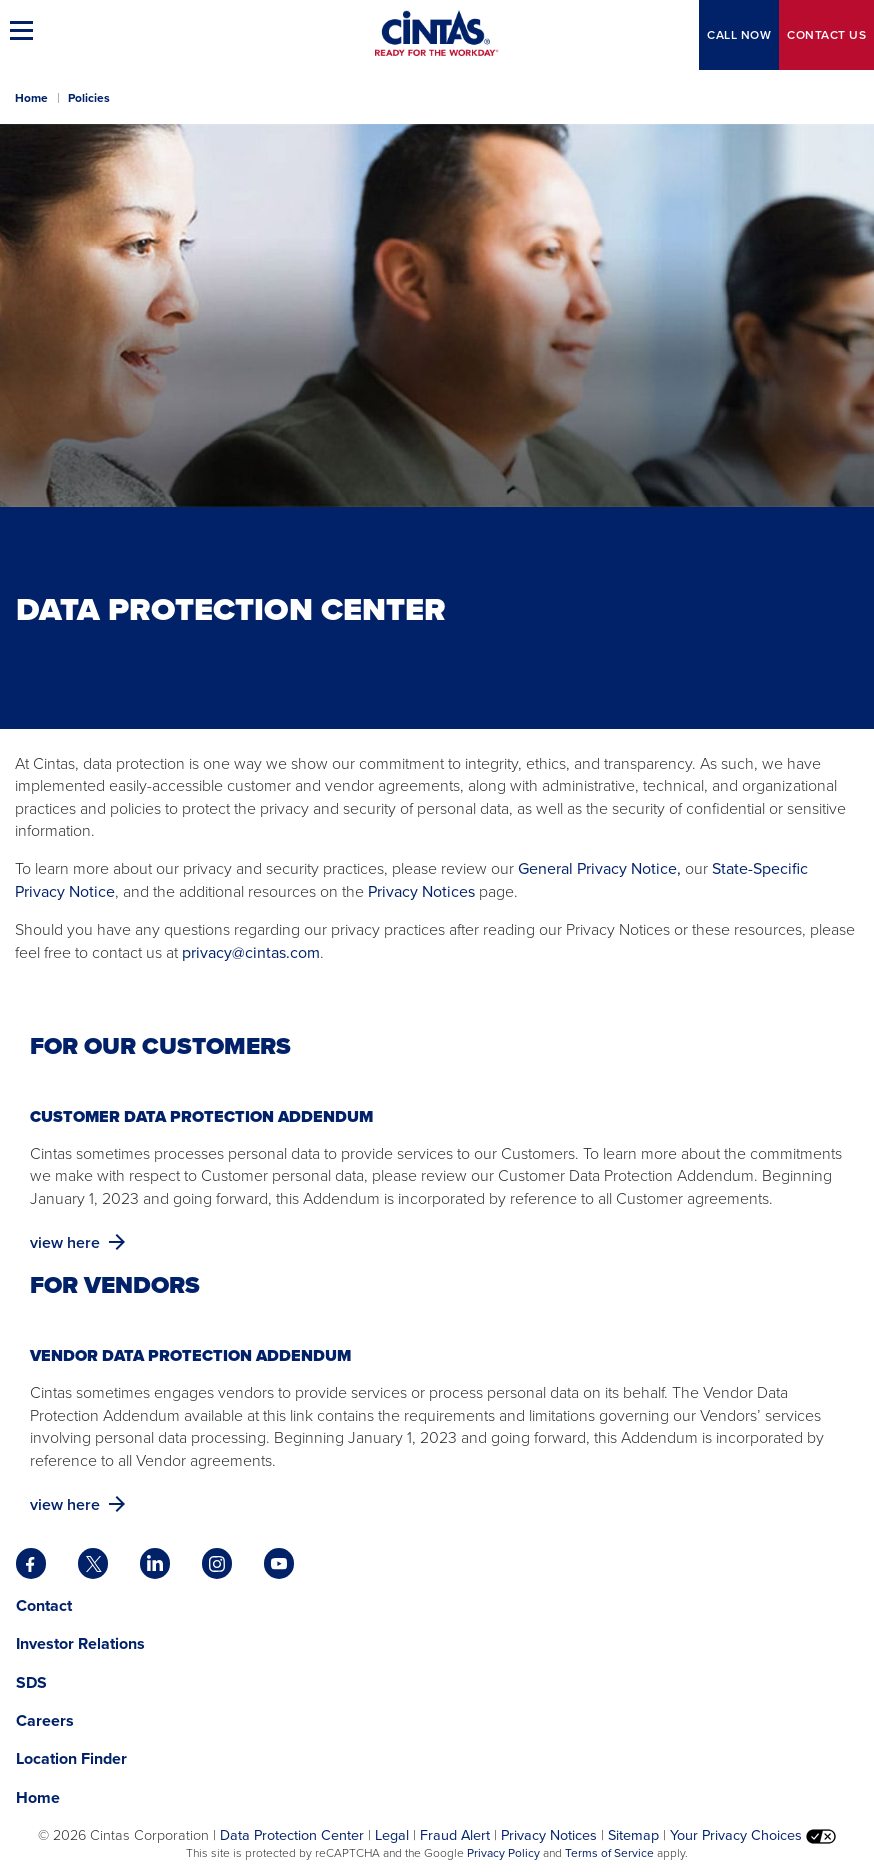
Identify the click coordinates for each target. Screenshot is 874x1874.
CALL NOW (739, 35)
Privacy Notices (419, 891)
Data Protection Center (292, 1835)
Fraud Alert (455, 1835)
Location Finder (71, 1758)
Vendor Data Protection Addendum (192, 1355)
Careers (45, 1720)
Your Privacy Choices (753, 1835)
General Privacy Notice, (599, 868)
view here (79, 1242)
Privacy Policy (503, 1853)
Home (31, 98)
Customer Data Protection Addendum (203, 1116)
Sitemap (633, 1835)
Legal (392, 1835)
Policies (89, 98)
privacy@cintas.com (251, 952)
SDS (33, 1682)
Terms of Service (609, 1853)
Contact (826, 35)
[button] (25, 30)
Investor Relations (80, 1643)
